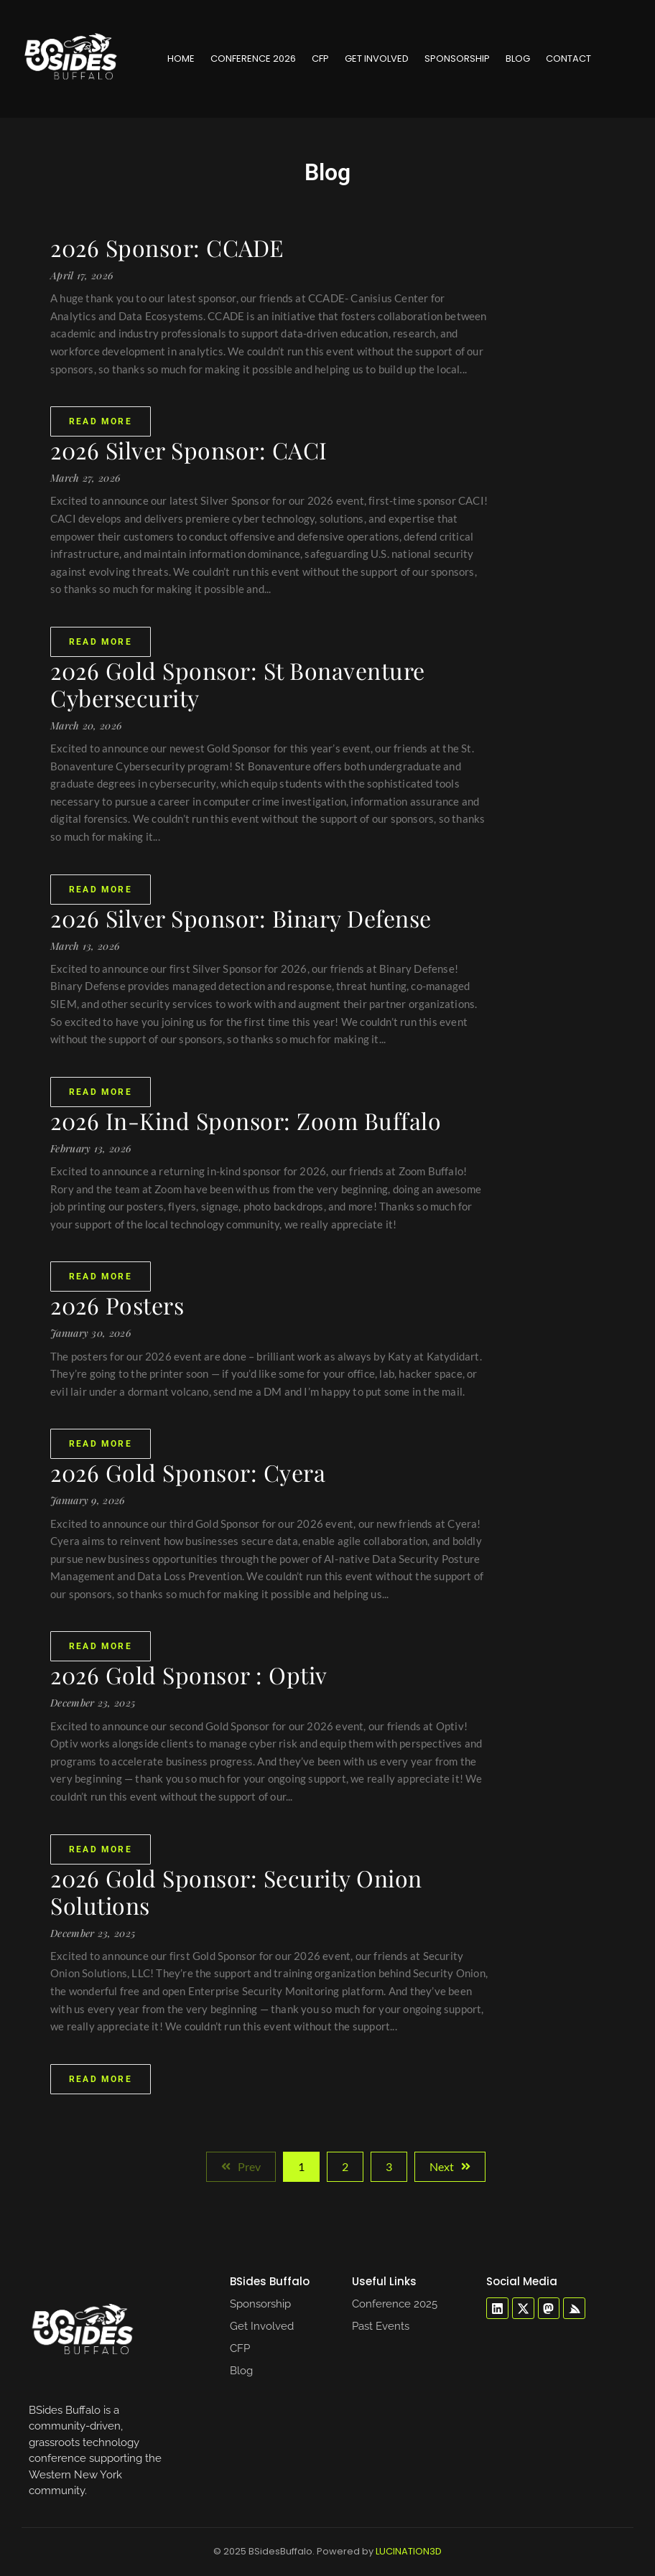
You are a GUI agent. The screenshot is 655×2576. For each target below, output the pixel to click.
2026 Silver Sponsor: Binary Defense (241, 918)
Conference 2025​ (394, 2303)
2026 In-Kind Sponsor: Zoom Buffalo (245, 1120)
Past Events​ (380, 2326)
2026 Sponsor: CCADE (167, 247)
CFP (320, 58)
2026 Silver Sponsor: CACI (189, 450)
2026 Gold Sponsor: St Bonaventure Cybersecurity (237, 684)
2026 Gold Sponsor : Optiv (189, 1675)
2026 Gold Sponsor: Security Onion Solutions (236, 1892)
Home (181, 58)
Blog (518, 58)
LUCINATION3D (409, 2551)
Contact (568, 58)
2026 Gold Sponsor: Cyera (187, 1472)
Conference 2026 (253, 58)
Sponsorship (457, 58)
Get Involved (377, 58)
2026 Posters (117, 1305)
